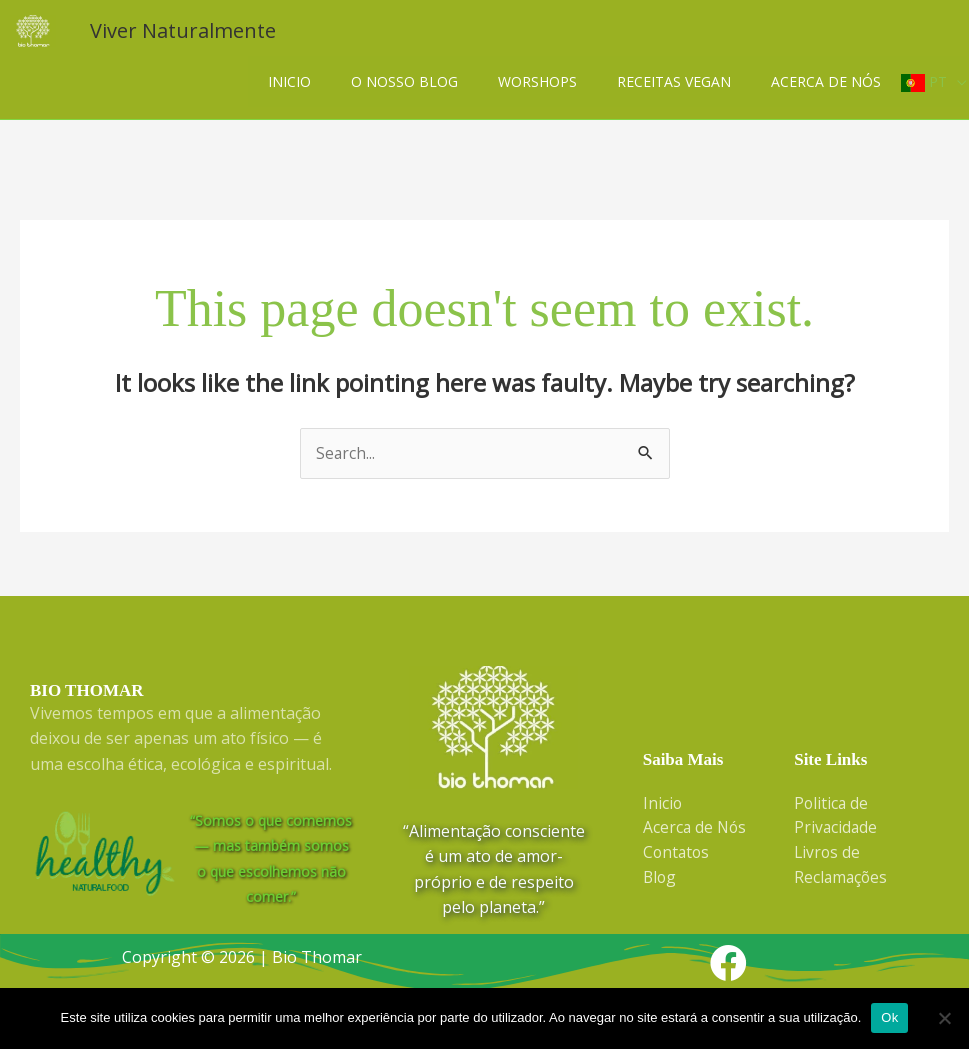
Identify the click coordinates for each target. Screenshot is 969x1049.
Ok (889, 1017)
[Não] (944, 1018)
